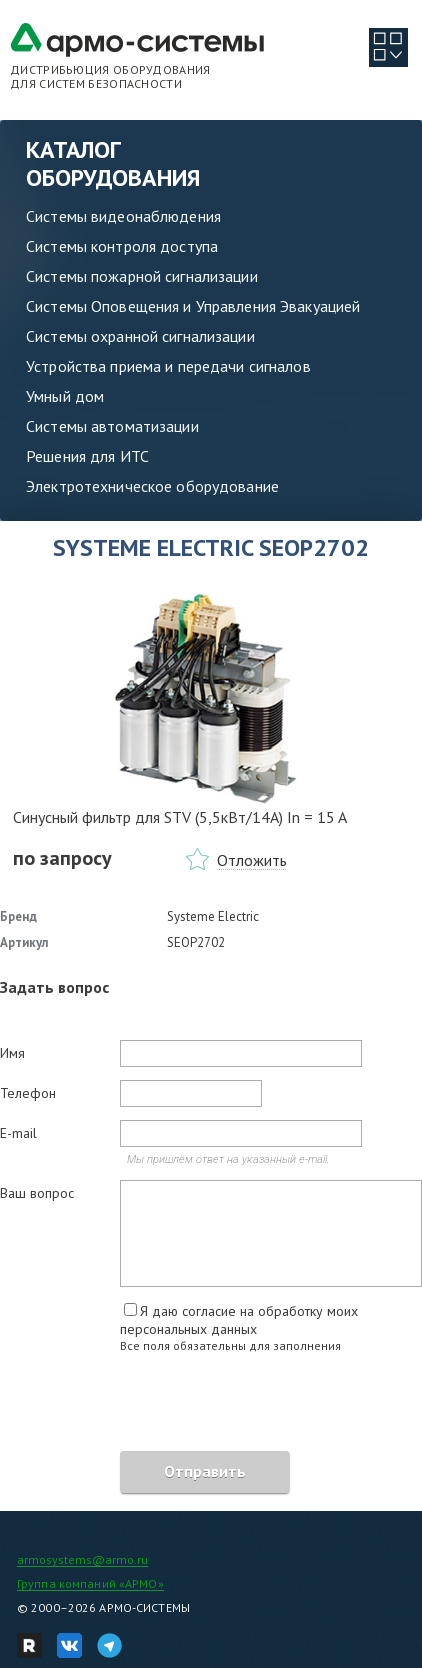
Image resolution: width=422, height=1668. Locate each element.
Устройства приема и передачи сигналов (168, 366)
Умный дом (65, 396)
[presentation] (152, 1405)
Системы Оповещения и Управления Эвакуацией (193, 306)
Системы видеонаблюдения (123, 216)
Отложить (252, 860)
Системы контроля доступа (122, 246)
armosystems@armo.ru (82, 1559)
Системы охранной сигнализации (140, 336)
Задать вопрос (54, 987)
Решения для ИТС (87, 456)
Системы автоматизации (112, 426)
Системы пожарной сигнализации (142, 276)
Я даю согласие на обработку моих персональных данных (239, 1320)
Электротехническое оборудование (152, 486)
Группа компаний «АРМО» (90, 1583)
